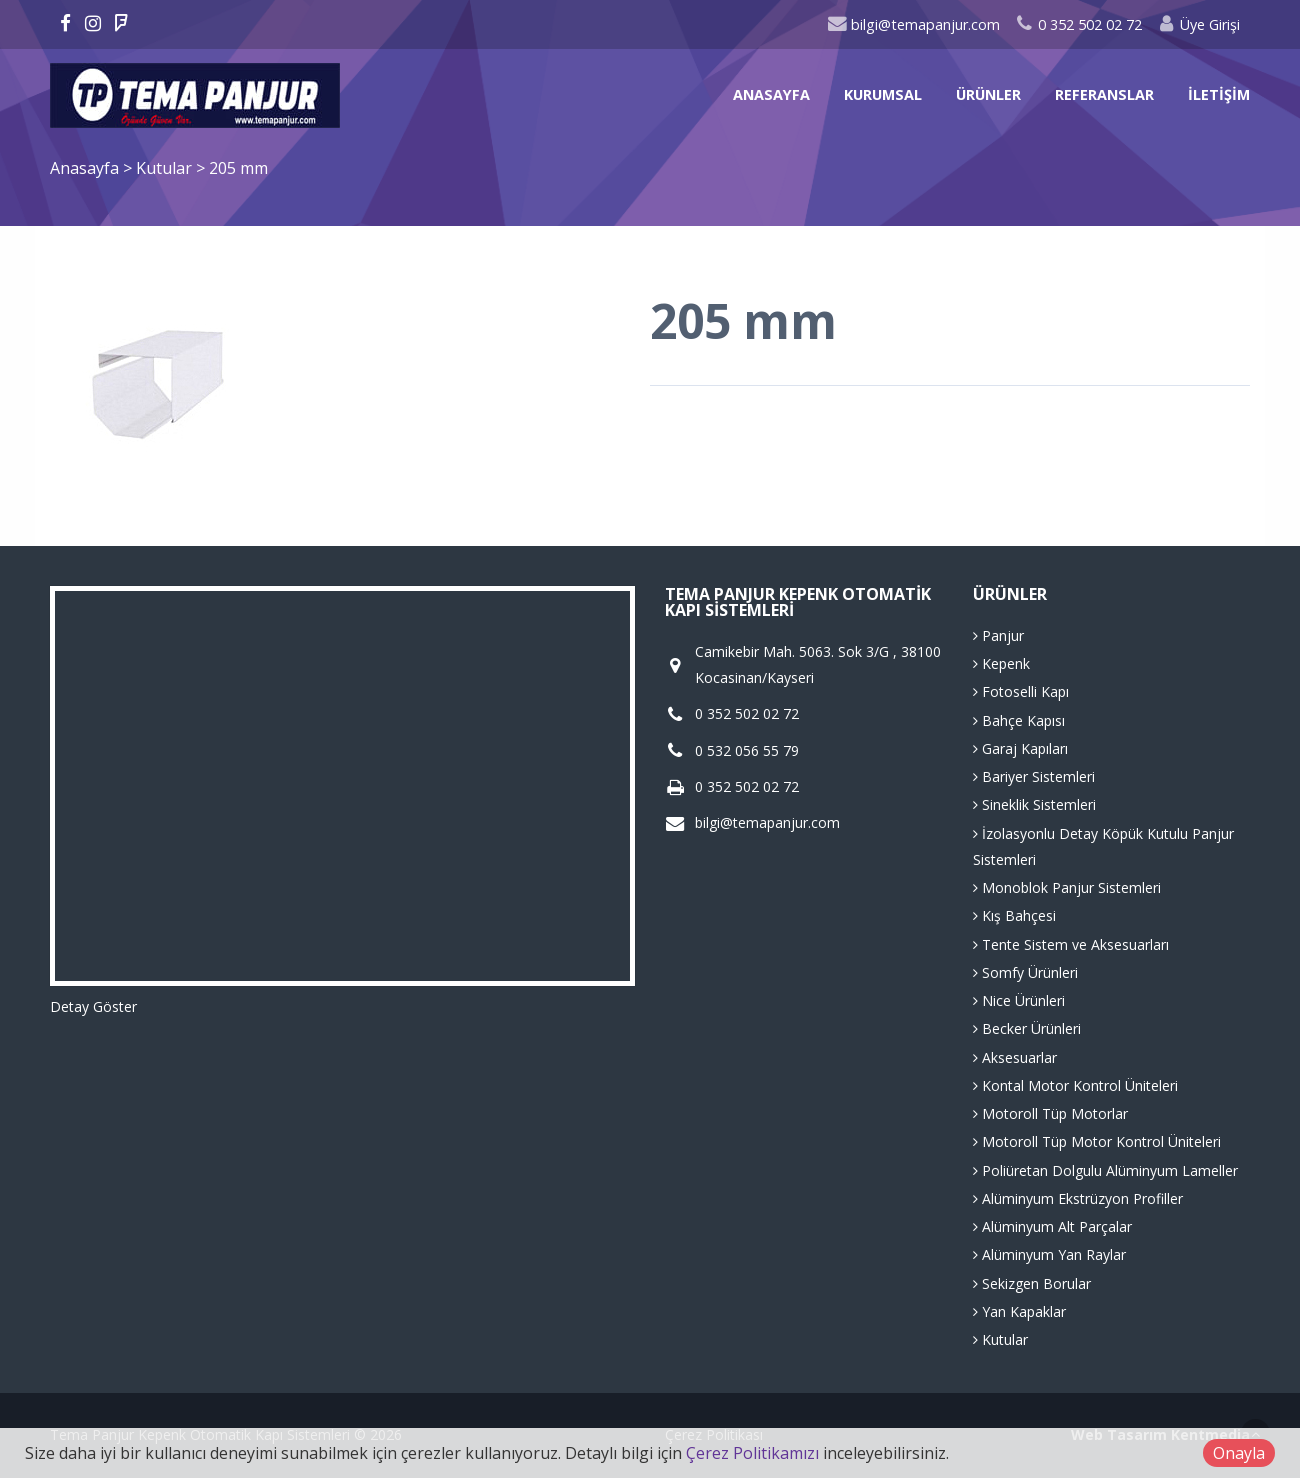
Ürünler (988, 94)
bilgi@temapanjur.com (913, 24)
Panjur (998, 635)
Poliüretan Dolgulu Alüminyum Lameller (1105, 1170)
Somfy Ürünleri (1025, 972)
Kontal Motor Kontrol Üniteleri (1075, 1085)
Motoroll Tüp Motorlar (1050, 1113)
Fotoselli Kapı (1021, 691)
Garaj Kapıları (1020, 748)
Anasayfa (771, 94)
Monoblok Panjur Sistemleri (1067, 887)
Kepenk (1001, 663)
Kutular (166, 168)
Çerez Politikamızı (752, 1453)
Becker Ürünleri (1027, 1028)
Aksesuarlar (1015, 1057)
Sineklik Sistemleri (1034, 804)
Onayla (1239, 1453)
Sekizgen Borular (1032, 1283)
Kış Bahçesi (1014, 915)
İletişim (1219, 94)
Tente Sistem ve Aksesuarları (1071, 944)
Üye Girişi (1198, 24)
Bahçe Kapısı (1019, 720)
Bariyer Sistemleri (1034, 776)
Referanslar (1104, 94)
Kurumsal (883, 94)
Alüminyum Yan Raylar (1049, 1254)
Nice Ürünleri (1019, 1000)
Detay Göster (93, 1006)
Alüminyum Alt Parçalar (1052, 1226)
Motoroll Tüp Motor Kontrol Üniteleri (1097, 1141)
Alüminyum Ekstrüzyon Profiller (1078, 1198)
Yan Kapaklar (1019, 1311)
